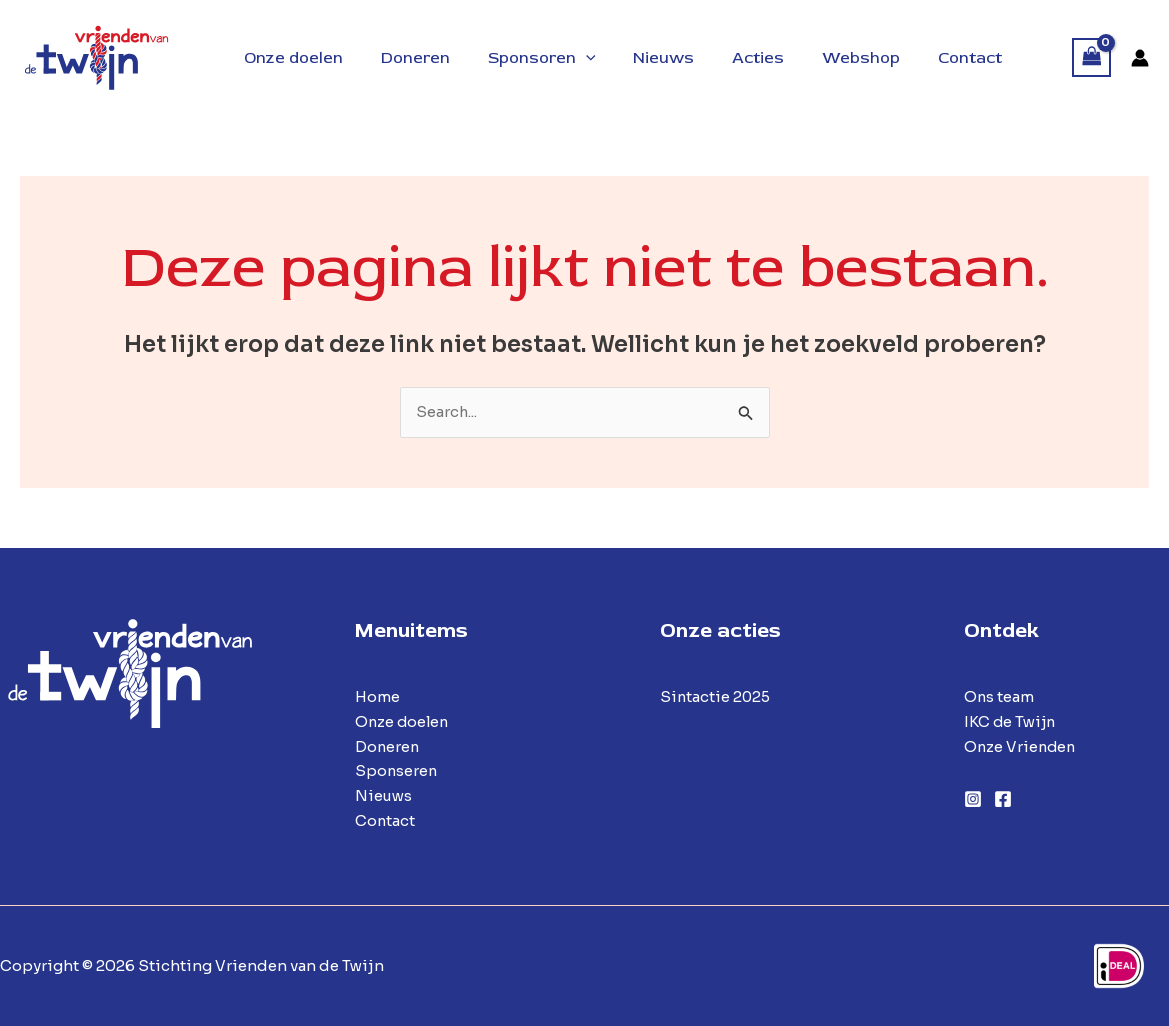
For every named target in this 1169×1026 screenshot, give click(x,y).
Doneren (388, 746)
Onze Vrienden (1021, 746)
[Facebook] (1003, 799)
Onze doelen (403, 721)
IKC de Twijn (1011, 721)
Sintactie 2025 (716, 696)
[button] (571, 58)
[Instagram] (973, 799)
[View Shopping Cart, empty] (1092, 57)
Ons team (999, 696)
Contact (385, 820)
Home (377, 696)
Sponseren (397, 771)
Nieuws (384, 795)
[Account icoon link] (1140, 58)
